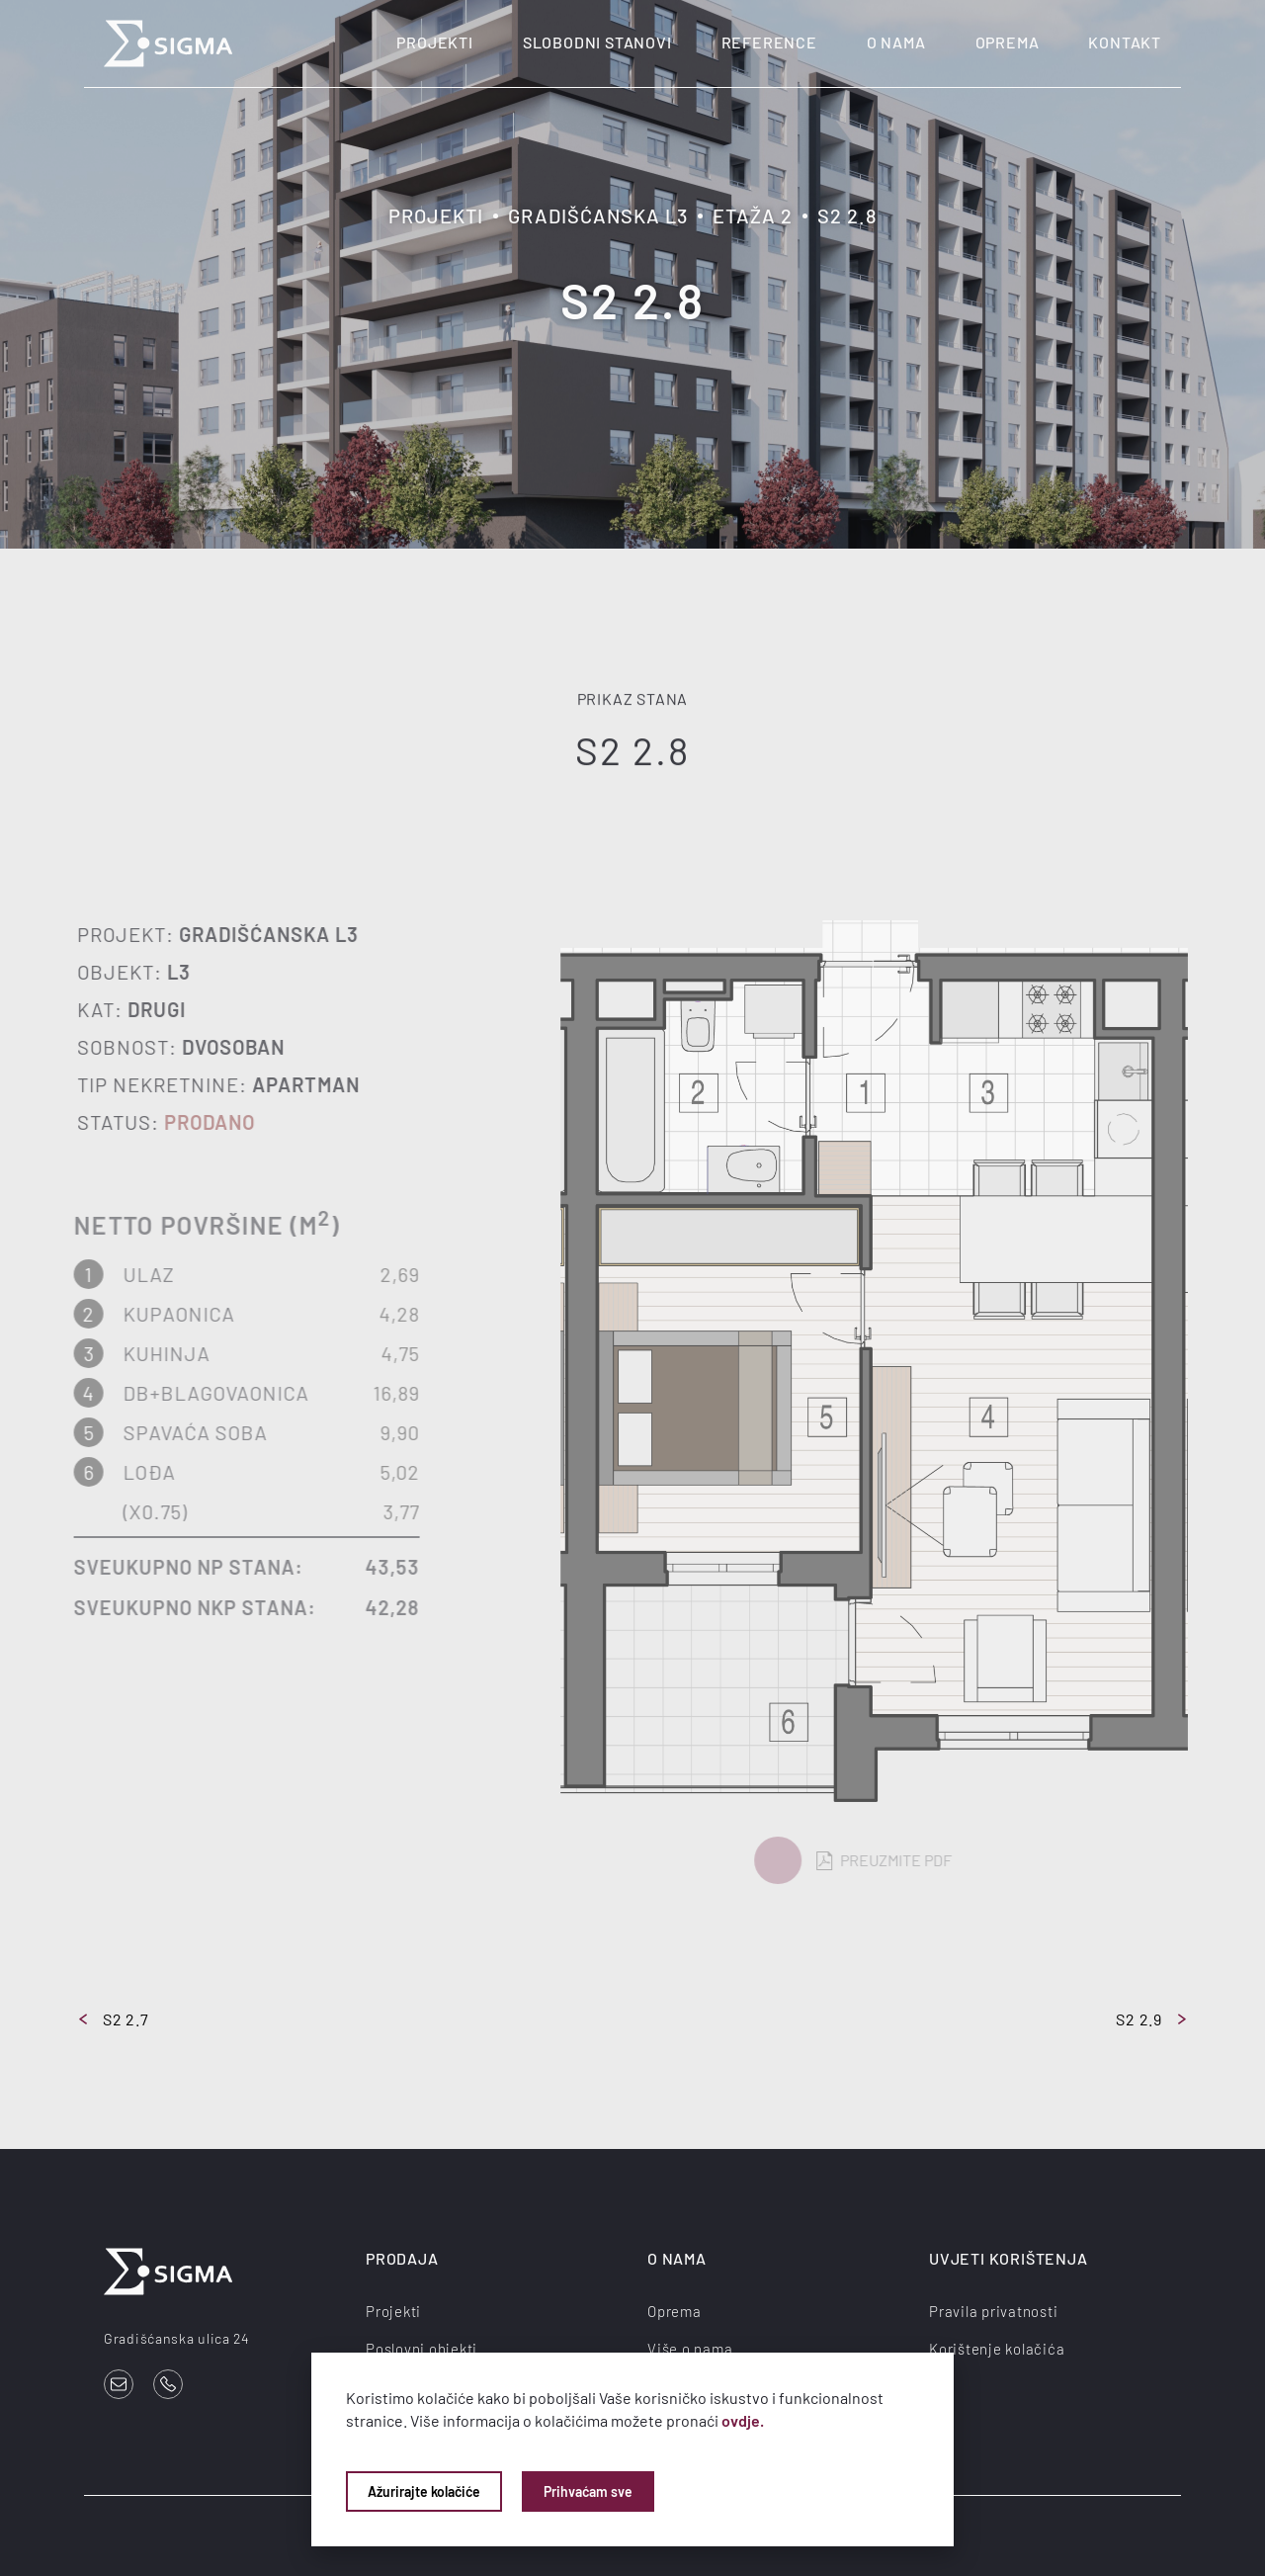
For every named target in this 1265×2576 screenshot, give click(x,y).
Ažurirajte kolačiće (424, 2491)
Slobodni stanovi (597, 42)
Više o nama (689, 2349)
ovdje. (742, 2420)
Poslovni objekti (421, 2349)
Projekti (434, 42)
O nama (896, 42)
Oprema (1007, 42)
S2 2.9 (1151, 2019)
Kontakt (1124, 42)
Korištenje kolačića (996, 2349)
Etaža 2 (753, 215)
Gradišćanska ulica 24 (177, 2338)
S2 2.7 (114, 2019)
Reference (769, 42)
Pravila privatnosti (993, 2311)
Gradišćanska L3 (598, 215)
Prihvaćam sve (588, 2491)
